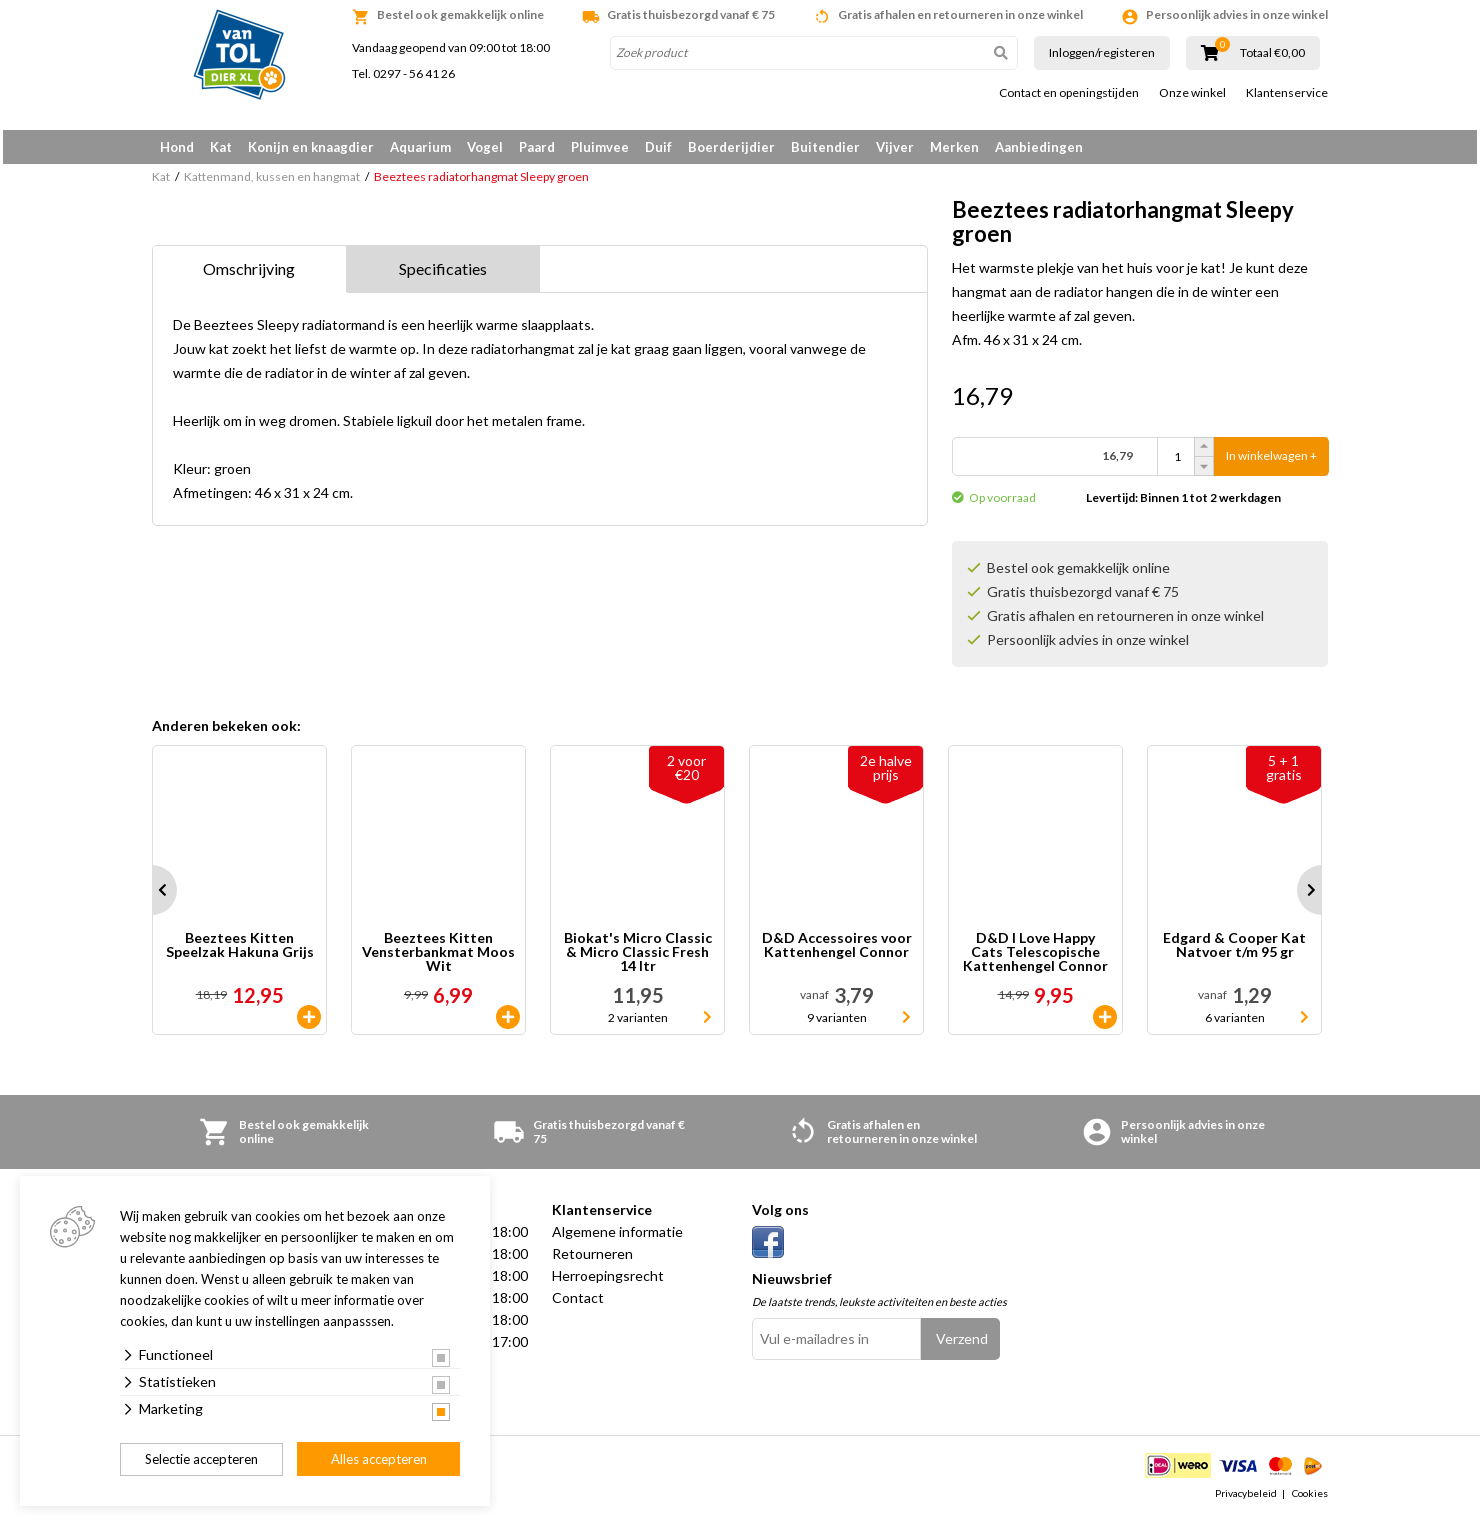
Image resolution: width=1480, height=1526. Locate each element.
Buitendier (825, 147)
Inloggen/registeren (1102, 52)
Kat (221, 147)
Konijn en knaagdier (311, 147)
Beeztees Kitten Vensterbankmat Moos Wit (438, 959)
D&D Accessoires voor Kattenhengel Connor (837, 952)
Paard (537, 147)
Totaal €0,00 (1272, 53)
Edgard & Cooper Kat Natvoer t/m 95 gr (1234, 952)
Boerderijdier (731, 147)
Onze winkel (1192, 93)
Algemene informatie (617, 1238)
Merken (954, 147)
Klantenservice (1287, 93)
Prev (152, 897)
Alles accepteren (379, 1459)
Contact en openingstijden (1069, 93)
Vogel (485, 147)
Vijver (895, 147)
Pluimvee (600, 147)
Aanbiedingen (1039, 147)
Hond (177, 147)
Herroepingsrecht (608, 1282)
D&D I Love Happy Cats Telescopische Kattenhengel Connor (1035, 959)
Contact (578, 1304)
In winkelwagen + (1271, 463)
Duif (658, 147)
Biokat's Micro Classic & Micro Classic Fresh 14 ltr (638, 959)
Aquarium (420, 147)
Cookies (1310, 1500)
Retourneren (592, 1260)
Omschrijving (249, 275)
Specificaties (443, 275)
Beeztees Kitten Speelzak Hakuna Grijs (240, 952)
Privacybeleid (1246, 1500)
